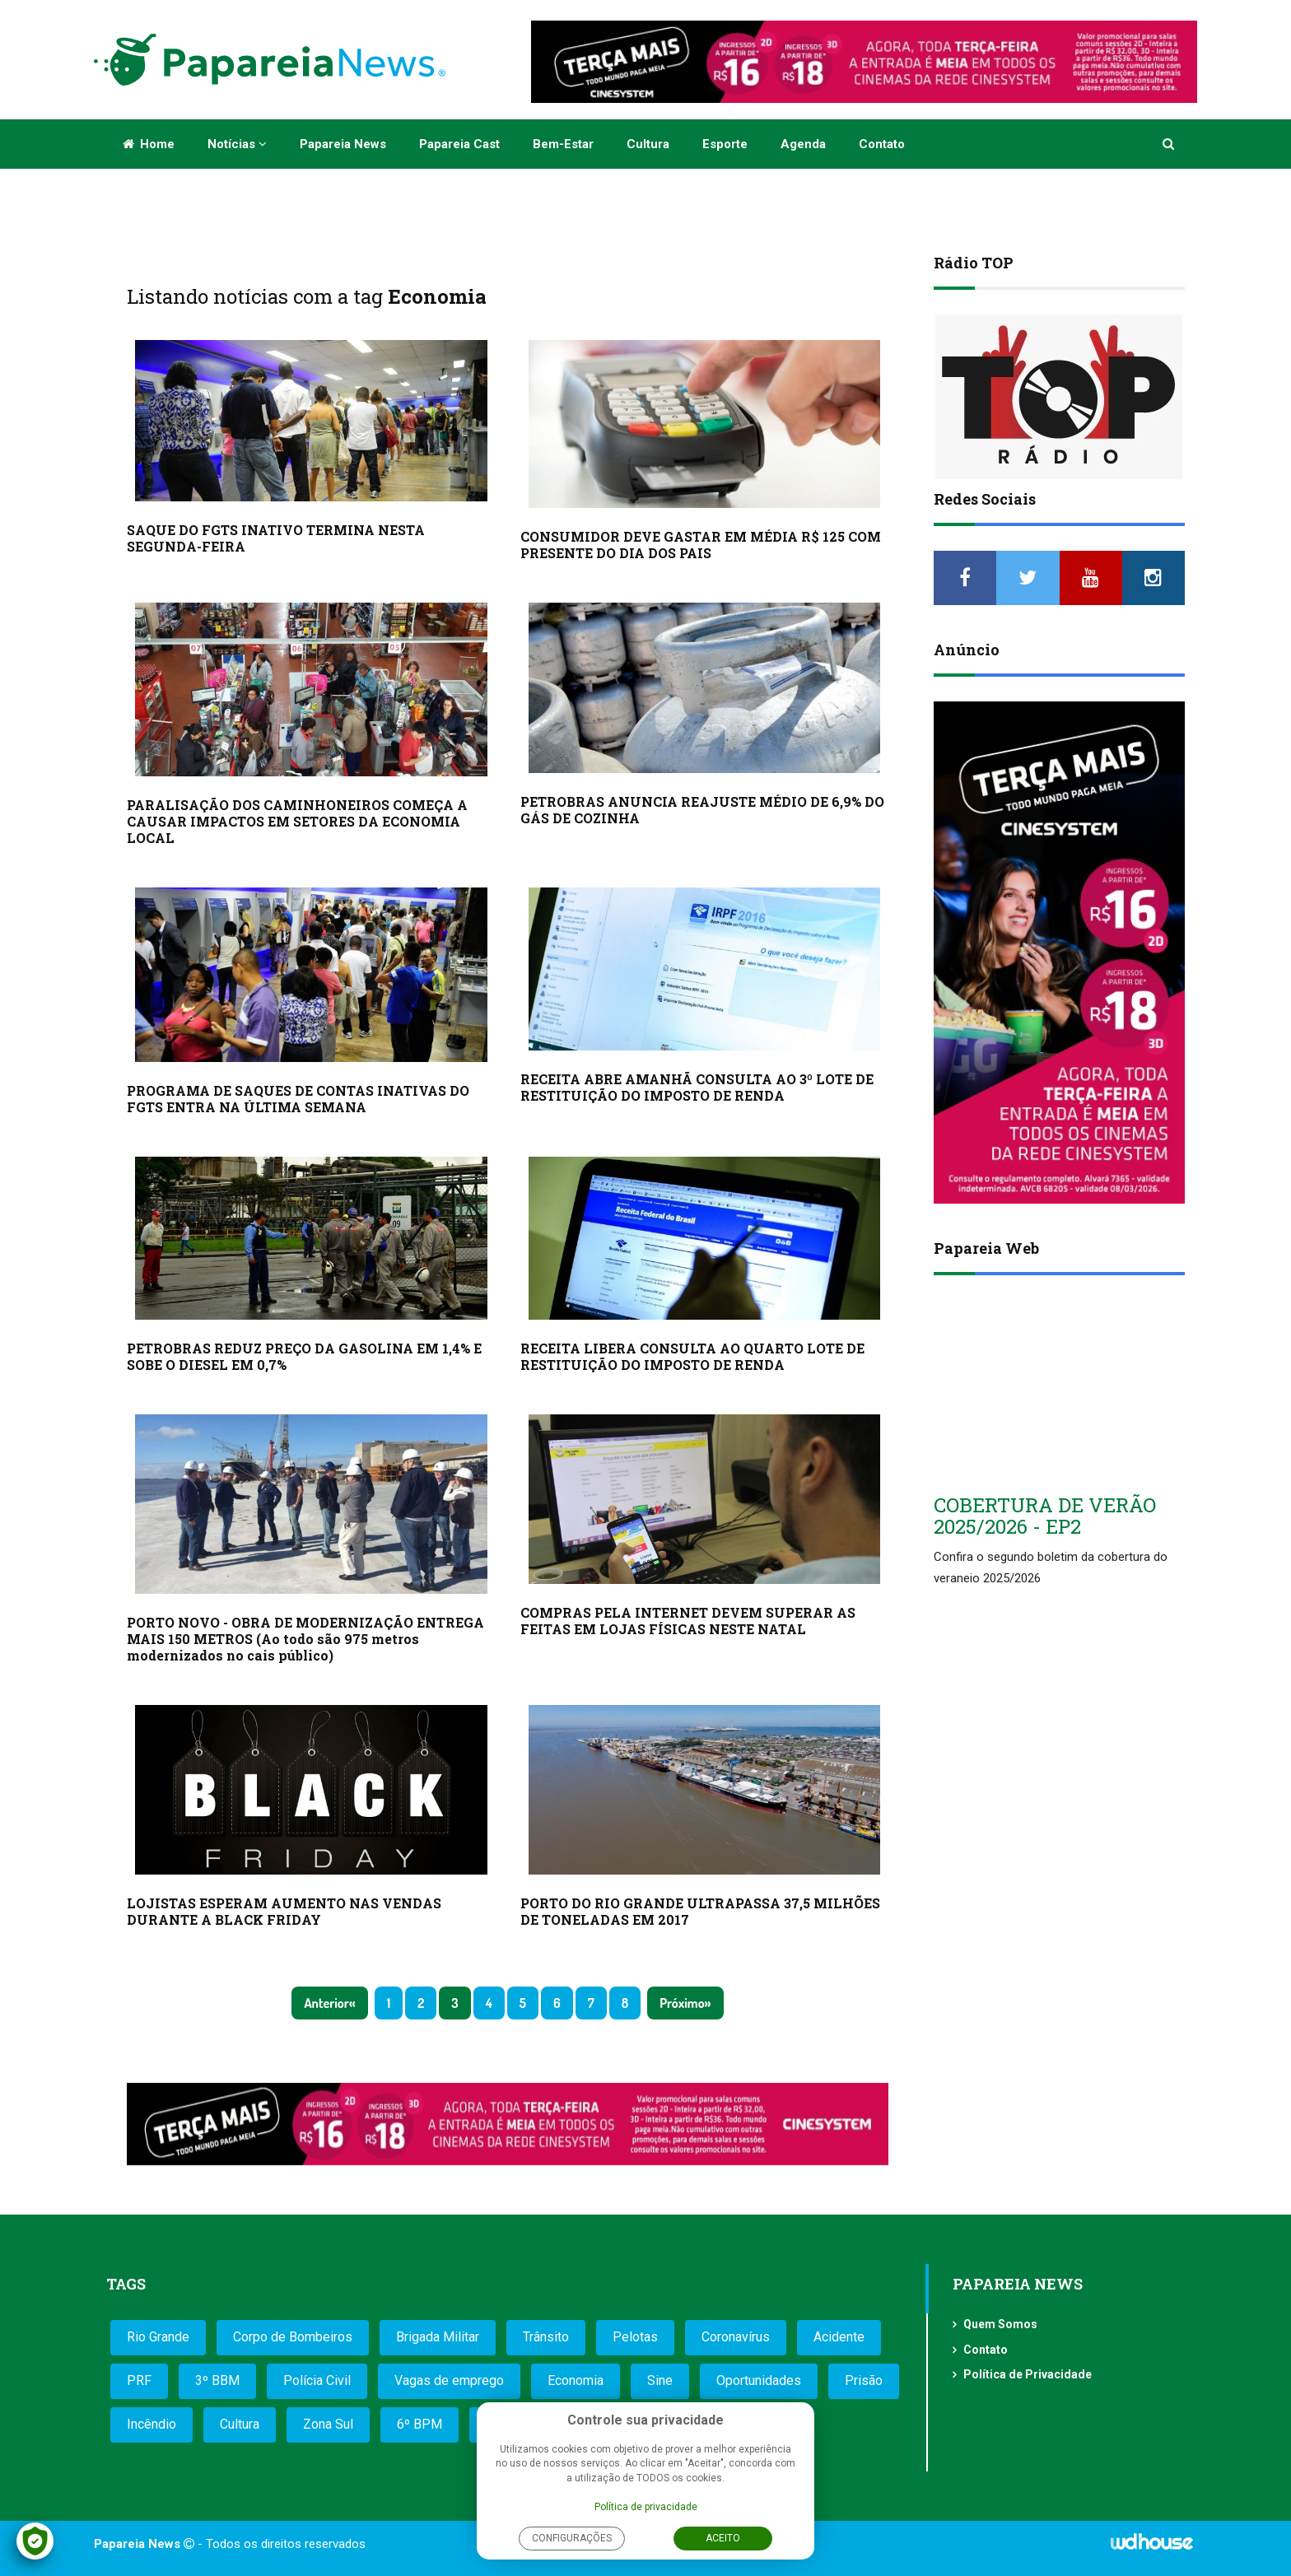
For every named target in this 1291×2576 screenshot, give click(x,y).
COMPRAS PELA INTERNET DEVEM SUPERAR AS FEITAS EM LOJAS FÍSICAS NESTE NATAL (687, 1620)
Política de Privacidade (1027, 2374)
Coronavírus (735, 2337)
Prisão (864, 2380)
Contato (882, 144)
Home (149, 144)
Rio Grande (158, 2337)
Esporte (725, 144)
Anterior (326, 2003)
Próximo (681, 2003)
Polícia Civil (317, 2380)
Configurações (572, 2538)
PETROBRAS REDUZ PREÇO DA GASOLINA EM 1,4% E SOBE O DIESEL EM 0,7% (304, 1356)
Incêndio (151, 2424)
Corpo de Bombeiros (292, 2337)
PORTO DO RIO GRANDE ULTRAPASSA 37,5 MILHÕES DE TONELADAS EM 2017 (700, 1911)
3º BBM (217, 2380)
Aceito (723, 2538)
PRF (139, 2380)
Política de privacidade (645, 2507)
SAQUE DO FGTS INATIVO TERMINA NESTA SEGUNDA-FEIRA (276, 538)
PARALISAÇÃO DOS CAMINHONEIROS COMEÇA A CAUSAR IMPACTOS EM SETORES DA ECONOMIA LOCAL (297, 821)
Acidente (839, 2337)
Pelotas (635, 2337)
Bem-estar (563, 144)
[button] (1169, 144)
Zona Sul (328, 2424)
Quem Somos (1000, 2324)
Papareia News (343, 144)
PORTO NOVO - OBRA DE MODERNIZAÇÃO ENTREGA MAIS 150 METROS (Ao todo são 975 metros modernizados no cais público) (305, 1639)
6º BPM (419, 2424)
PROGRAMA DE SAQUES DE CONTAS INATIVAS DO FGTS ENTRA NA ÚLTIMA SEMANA (298, 1099)
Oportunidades (758, 2380)
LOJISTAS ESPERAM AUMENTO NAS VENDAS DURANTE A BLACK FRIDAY (284, 1911)
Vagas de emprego (449, 2380)
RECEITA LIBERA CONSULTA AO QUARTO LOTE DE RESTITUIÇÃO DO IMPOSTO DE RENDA (692, 1356)
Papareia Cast (459, 144)
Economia (576, 2380)
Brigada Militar (437, 2337)
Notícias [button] (237, 144)
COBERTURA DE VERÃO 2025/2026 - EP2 (1045, 1516)
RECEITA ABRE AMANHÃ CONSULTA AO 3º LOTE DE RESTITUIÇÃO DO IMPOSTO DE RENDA (697, 1087)
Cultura (648, 144)
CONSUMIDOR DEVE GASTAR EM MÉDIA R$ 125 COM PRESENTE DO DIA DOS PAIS (700, 544)
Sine (660, 2380)
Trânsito (546, 2337)
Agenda (803, 144)
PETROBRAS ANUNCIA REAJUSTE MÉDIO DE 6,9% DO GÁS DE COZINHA (702, 810)
